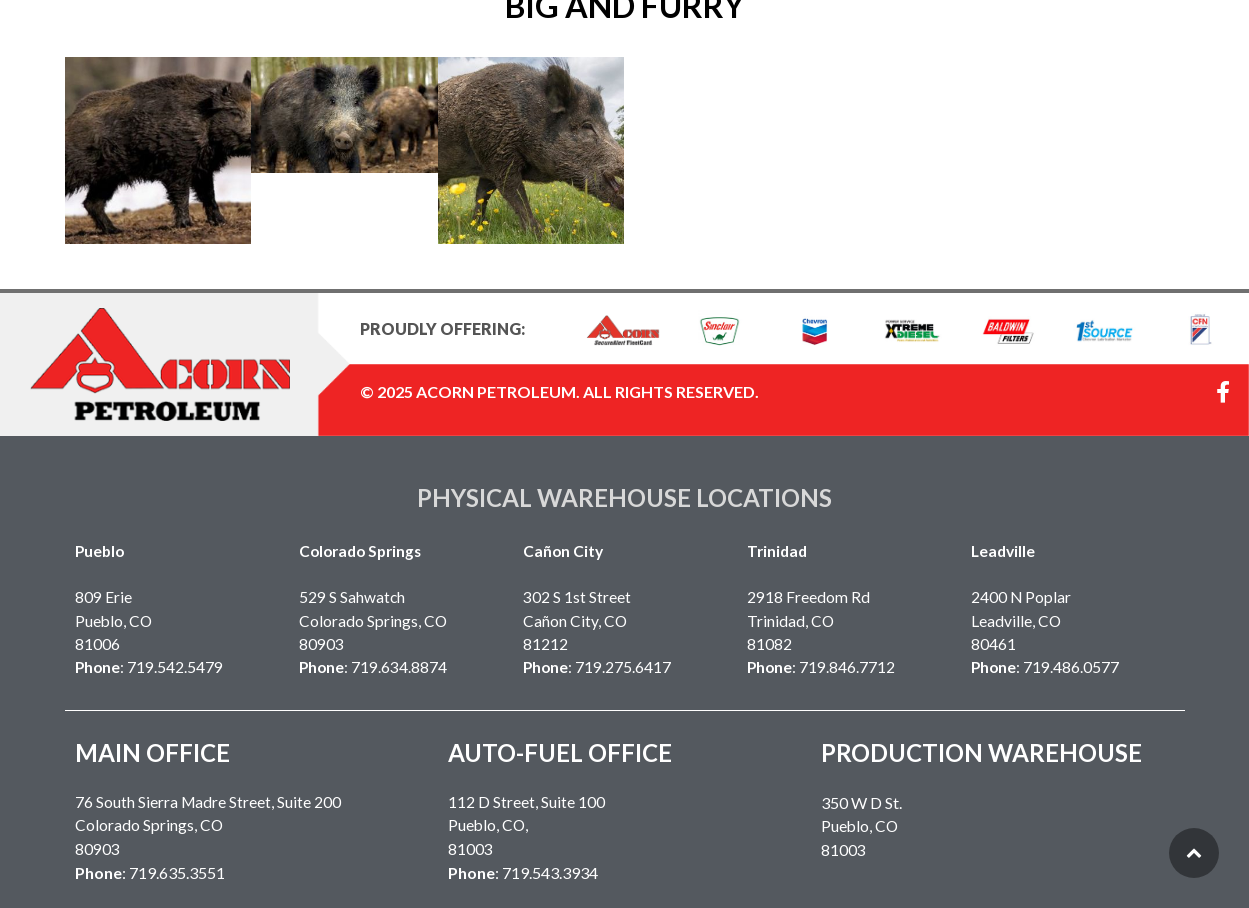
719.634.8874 (399, 667)
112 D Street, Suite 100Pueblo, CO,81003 (526, 825)
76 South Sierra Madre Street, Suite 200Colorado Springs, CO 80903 (208, 825)
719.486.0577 (1071, 667)
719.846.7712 (847, 667)
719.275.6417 (623, 667)
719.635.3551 (177, 872)
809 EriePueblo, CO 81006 (113, 620)
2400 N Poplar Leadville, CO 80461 (1021, 620)
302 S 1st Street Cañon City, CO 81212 (577, 620)
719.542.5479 (175, 667)
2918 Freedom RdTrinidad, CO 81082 (808, 620)
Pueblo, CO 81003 (861, 826)
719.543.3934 (550, 872)
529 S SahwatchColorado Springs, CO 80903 (373, 620)
